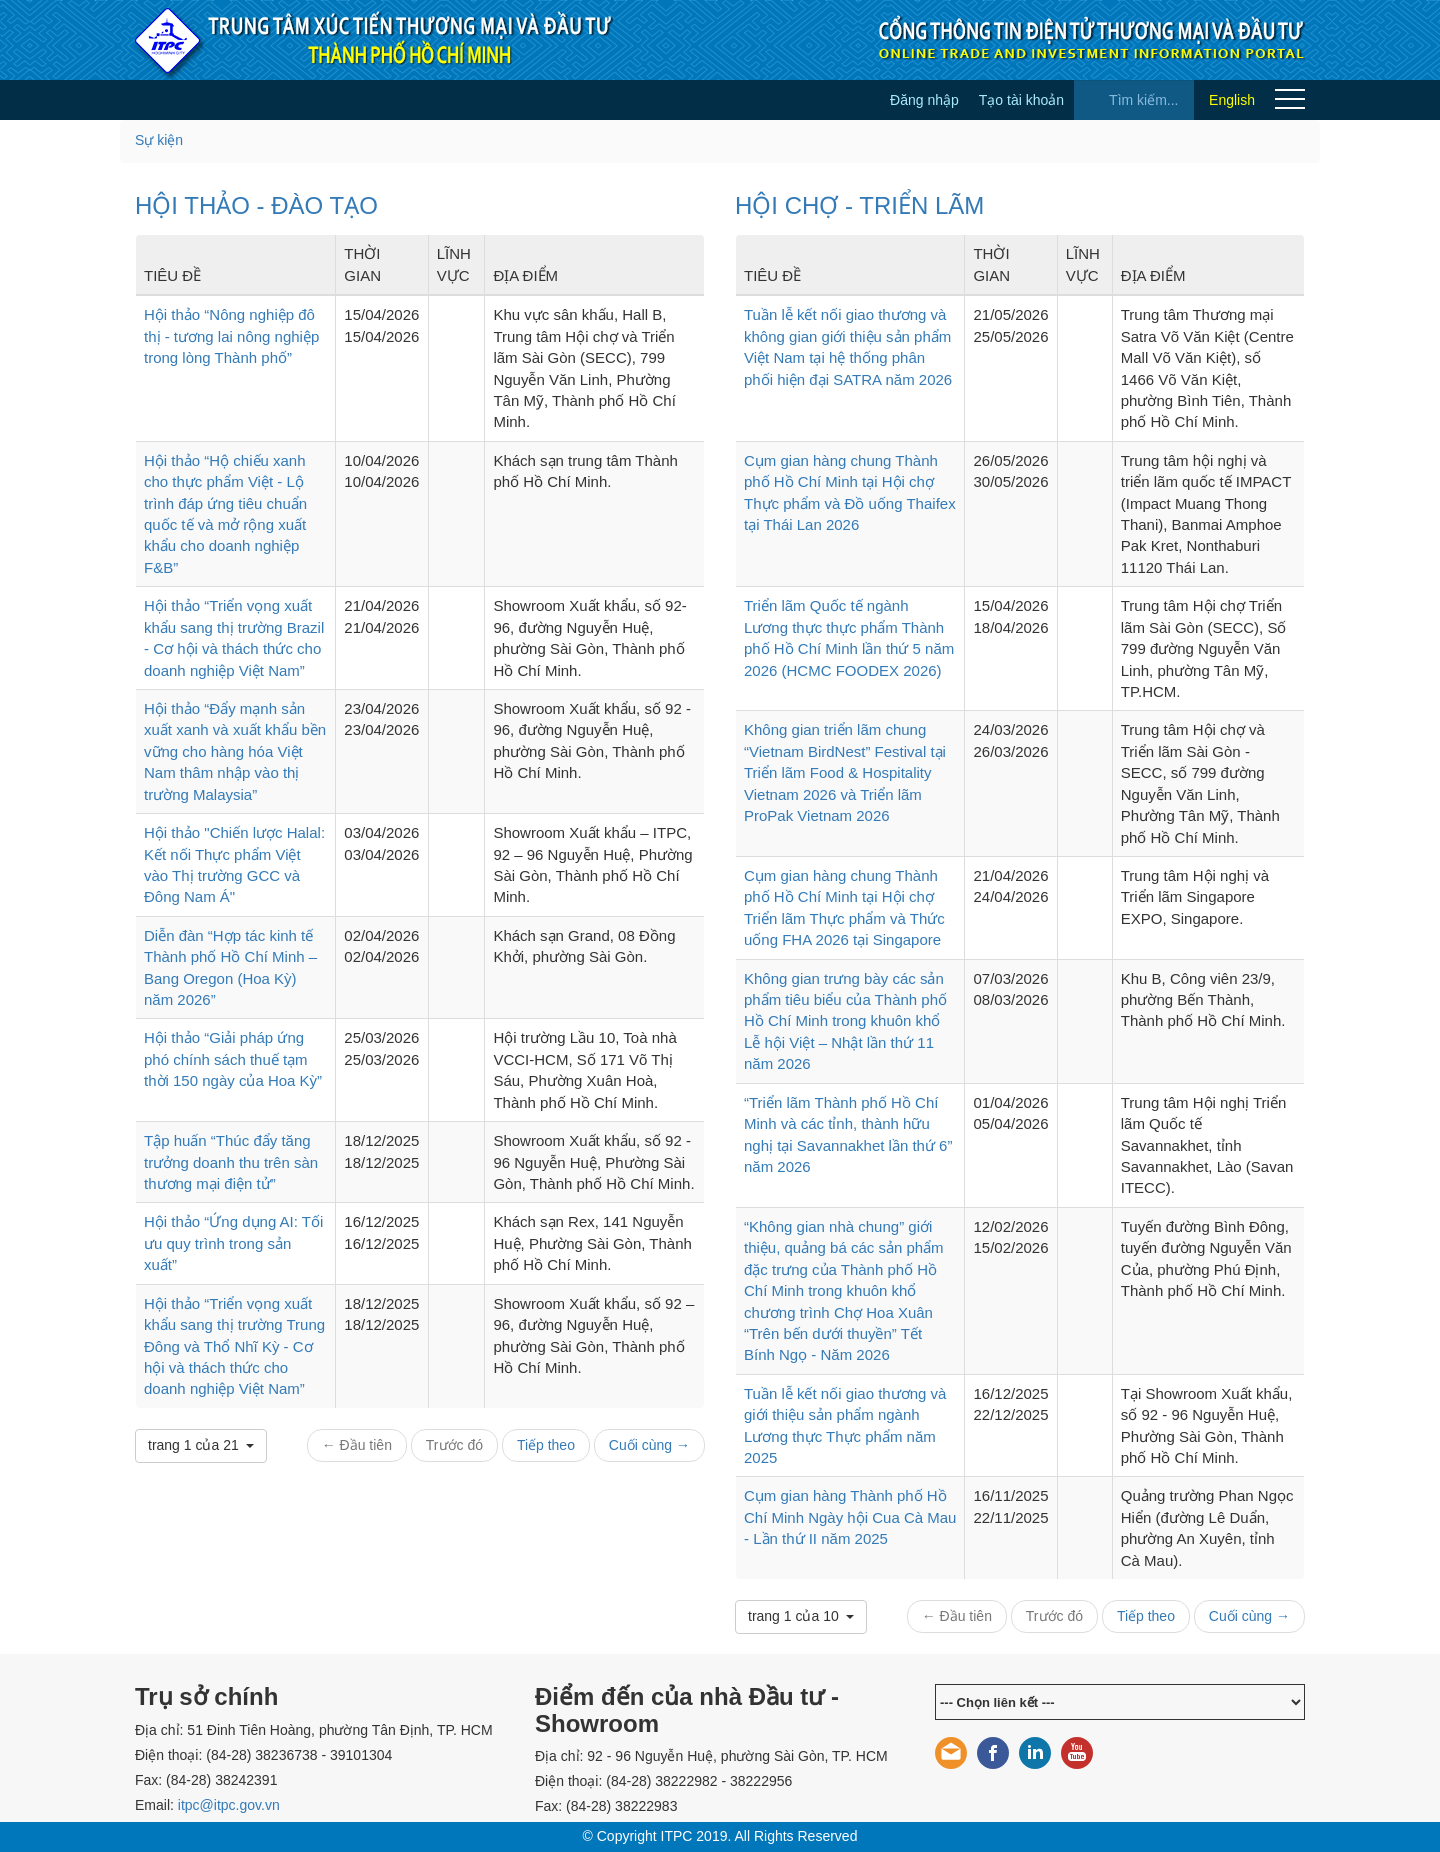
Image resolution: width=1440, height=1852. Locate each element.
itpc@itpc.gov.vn (229, 1805)
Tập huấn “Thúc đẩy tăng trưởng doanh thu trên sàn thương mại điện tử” (231, 1162)
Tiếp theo (546, 1445)
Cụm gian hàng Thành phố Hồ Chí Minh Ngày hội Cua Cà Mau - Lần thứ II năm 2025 (850, 1517)
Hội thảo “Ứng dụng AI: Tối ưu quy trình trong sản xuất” (233, 1243)
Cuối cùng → (649, 1445)
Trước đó (454, 1445)
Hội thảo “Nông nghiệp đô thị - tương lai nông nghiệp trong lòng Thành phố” (231, 336)
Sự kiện (159, 140)
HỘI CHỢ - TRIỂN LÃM (859, 205)
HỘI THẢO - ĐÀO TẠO (256, 205)
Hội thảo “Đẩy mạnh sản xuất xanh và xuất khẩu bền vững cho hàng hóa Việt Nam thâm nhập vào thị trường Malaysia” (235, 751)
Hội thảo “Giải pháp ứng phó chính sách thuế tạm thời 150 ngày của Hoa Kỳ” (233, 1059)
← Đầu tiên (357, 1445)
